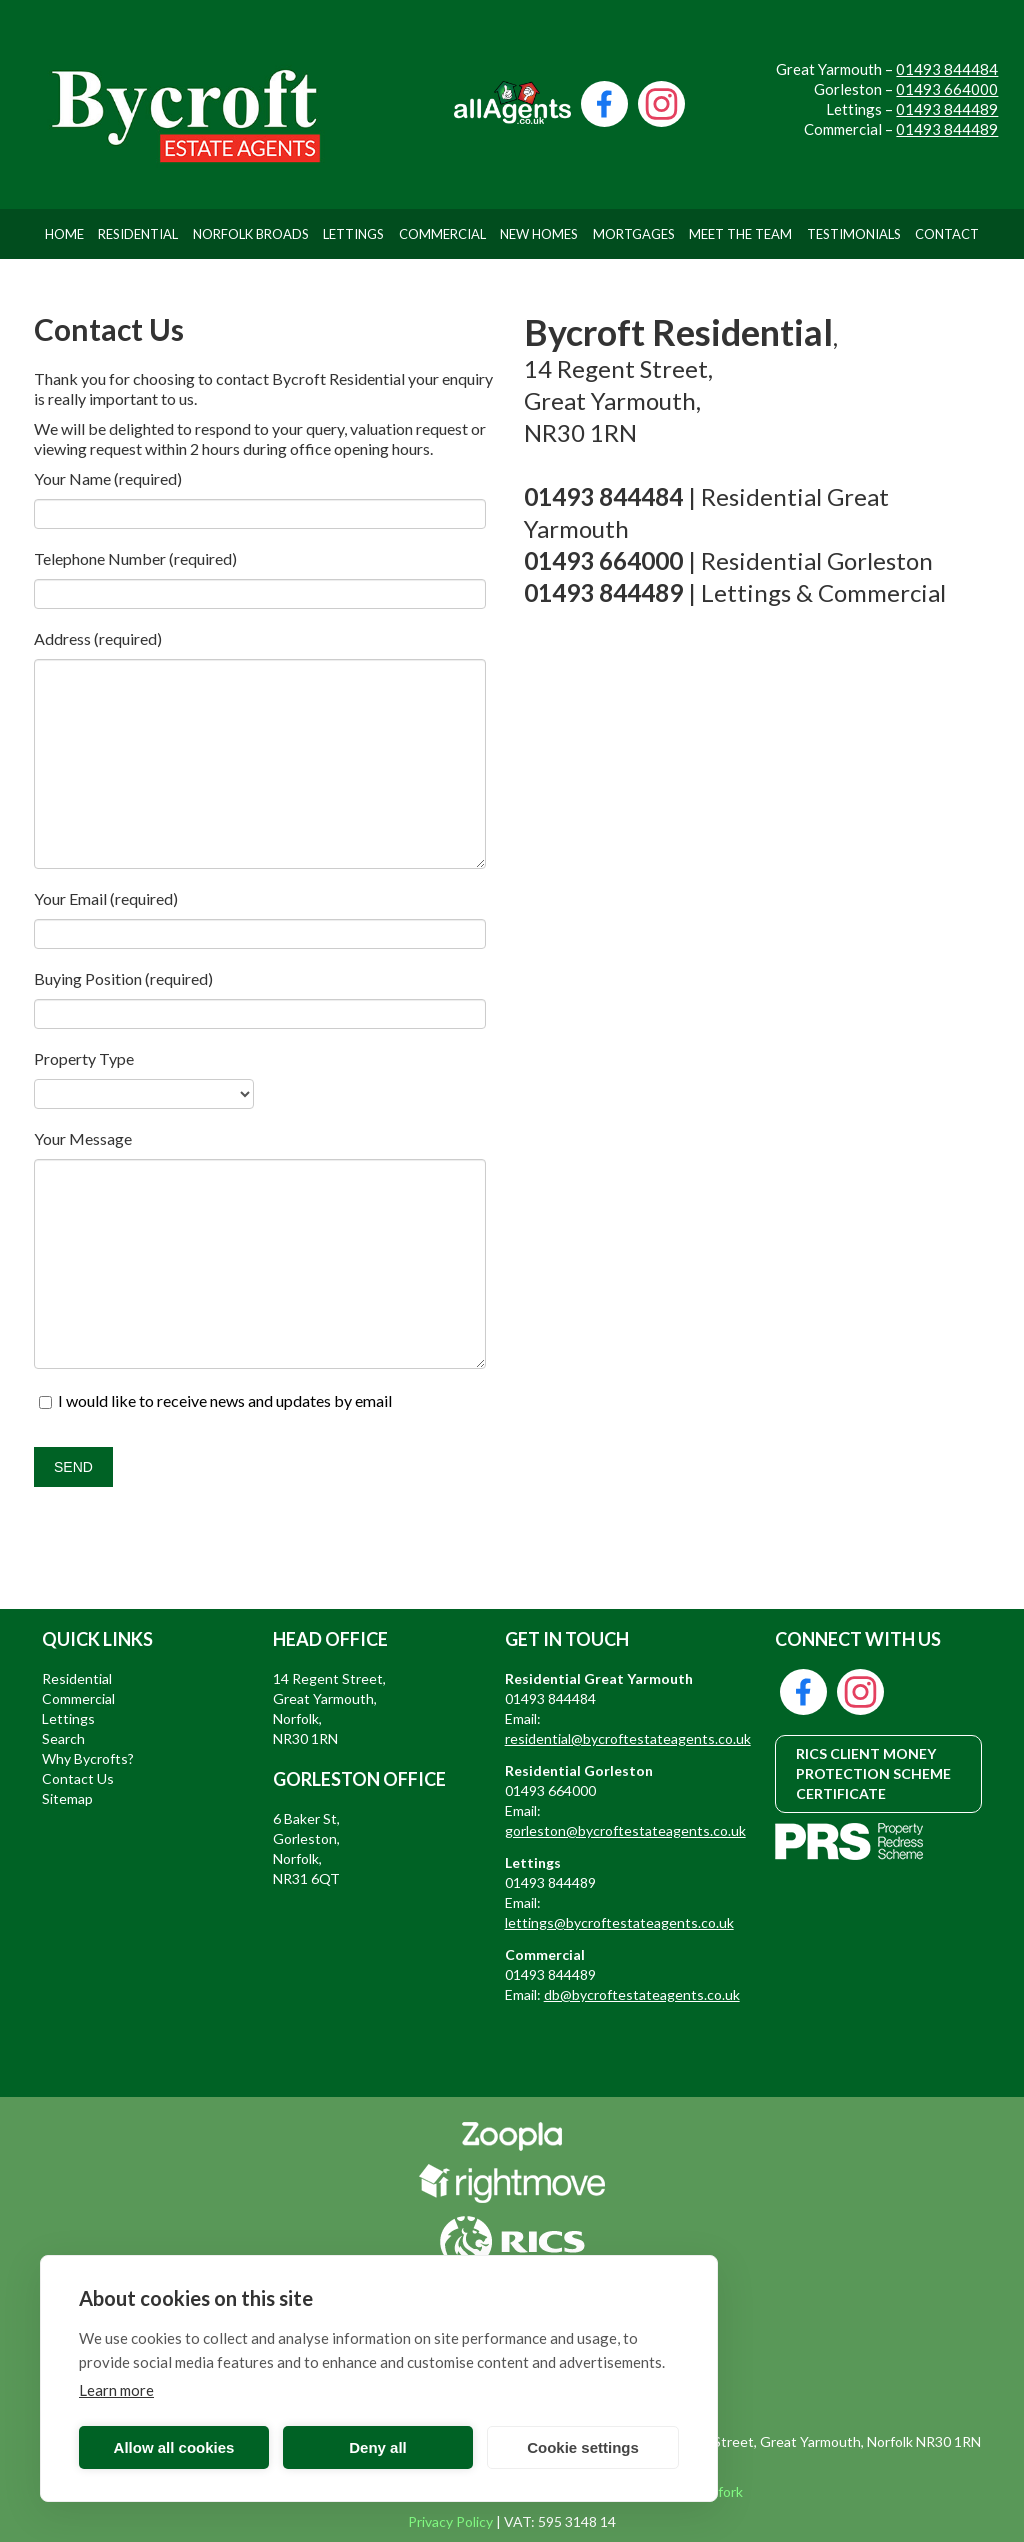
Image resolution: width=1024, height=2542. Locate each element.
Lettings (353, 234)
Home (64, 234)
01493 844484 (947, 69)
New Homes (539, 234)
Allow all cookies (174, 2447)
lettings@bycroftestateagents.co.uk (619, 1922)
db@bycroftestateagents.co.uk (642, 1994)
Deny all (378, 2447)
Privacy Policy (450, 2521)
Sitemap (67, 1798)
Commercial (442, 234)
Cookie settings (583, 2447)
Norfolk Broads (251, 234)
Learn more (116, 2390)
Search (63, 1738)
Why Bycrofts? (88, 1758)
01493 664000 (947, 89)
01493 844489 (947, 109)
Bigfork (720, 2491)
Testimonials (854, 234)
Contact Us (78, 1778)
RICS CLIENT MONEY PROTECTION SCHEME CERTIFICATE (873, 1773)
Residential (138, 234)
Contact (947, 234)
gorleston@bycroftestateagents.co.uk (625, 1830)
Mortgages (634, 234)
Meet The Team (740, 234)
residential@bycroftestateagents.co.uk (628, 1738)
